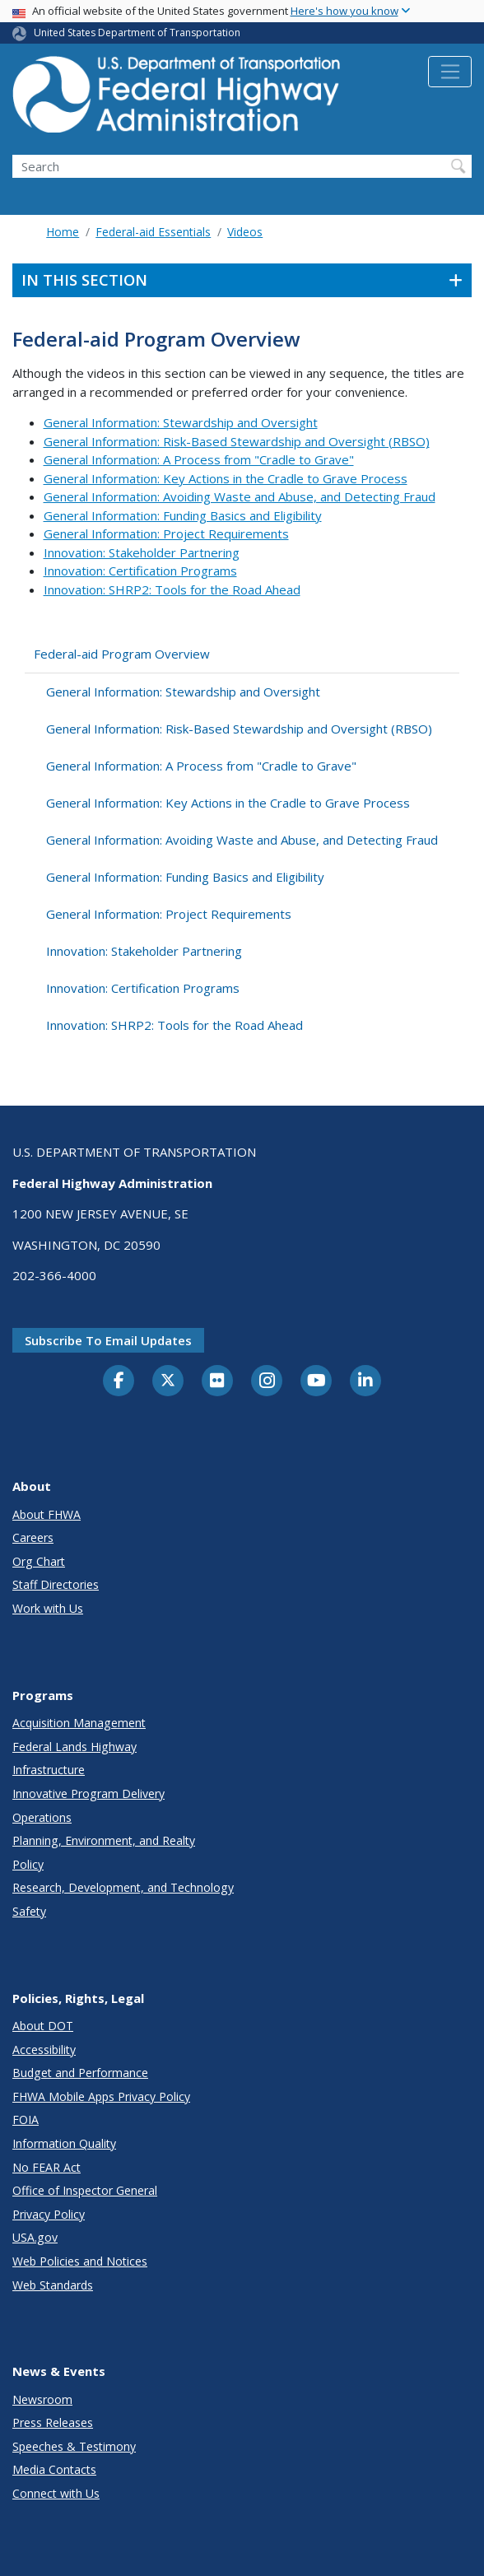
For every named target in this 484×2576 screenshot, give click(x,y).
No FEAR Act (46, 2167)
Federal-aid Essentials (153, 232)
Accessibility (44, 2049)
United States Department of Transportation (137, 33)
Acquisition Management (79, 1723)
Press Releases (52, 2422)
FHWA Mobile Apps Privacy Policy (101, 2096)
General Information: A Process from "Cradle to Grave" (199, 459)
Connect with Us (56, 2493)
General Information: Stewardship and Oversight (181, 422)
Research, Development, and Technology (123, 1887)
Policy (28, 1864)
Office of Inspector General (84, 2190)
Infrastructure (48, 1769)
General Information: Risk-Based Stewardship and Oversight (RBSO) (237, 441)
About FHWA (46, 1514)
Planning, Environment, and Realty (103, 1840)
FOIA (25, 2119)
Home (62, 232)
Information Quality (64, 2143)
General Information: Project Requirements (166, 533)
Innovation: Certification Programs (140, 570)
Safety (29, 1911)
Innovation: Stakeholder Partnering (142, 552)
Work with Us (47, 1608)
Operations (42, 1817)
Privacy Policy (48, 2214)
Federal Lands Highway (74, 1746)
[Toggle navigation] (450, 71)
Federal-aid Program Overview (122, 653)
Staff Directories (55, 1584)
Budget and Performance (80, 2072)
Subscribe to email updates (108, 1340)
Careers (33, 1537)
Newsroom (42, 2399)
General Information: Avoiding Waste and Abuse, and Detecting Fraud (239, 496)
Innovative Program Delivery (88, 1793)
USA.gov (35, 2237)
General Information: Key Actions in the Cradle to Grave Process (225, 478)
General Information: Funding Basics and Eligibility (183, 515)
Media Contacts (54, 2469)
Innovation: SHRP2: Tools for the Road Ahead (172, 589)
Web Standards (52, 2285)
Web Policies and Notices (79, 2261)
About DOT (42, 2025)
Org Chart (38, 1561)
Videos (245, 232)
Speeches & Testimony (74, 2446)
